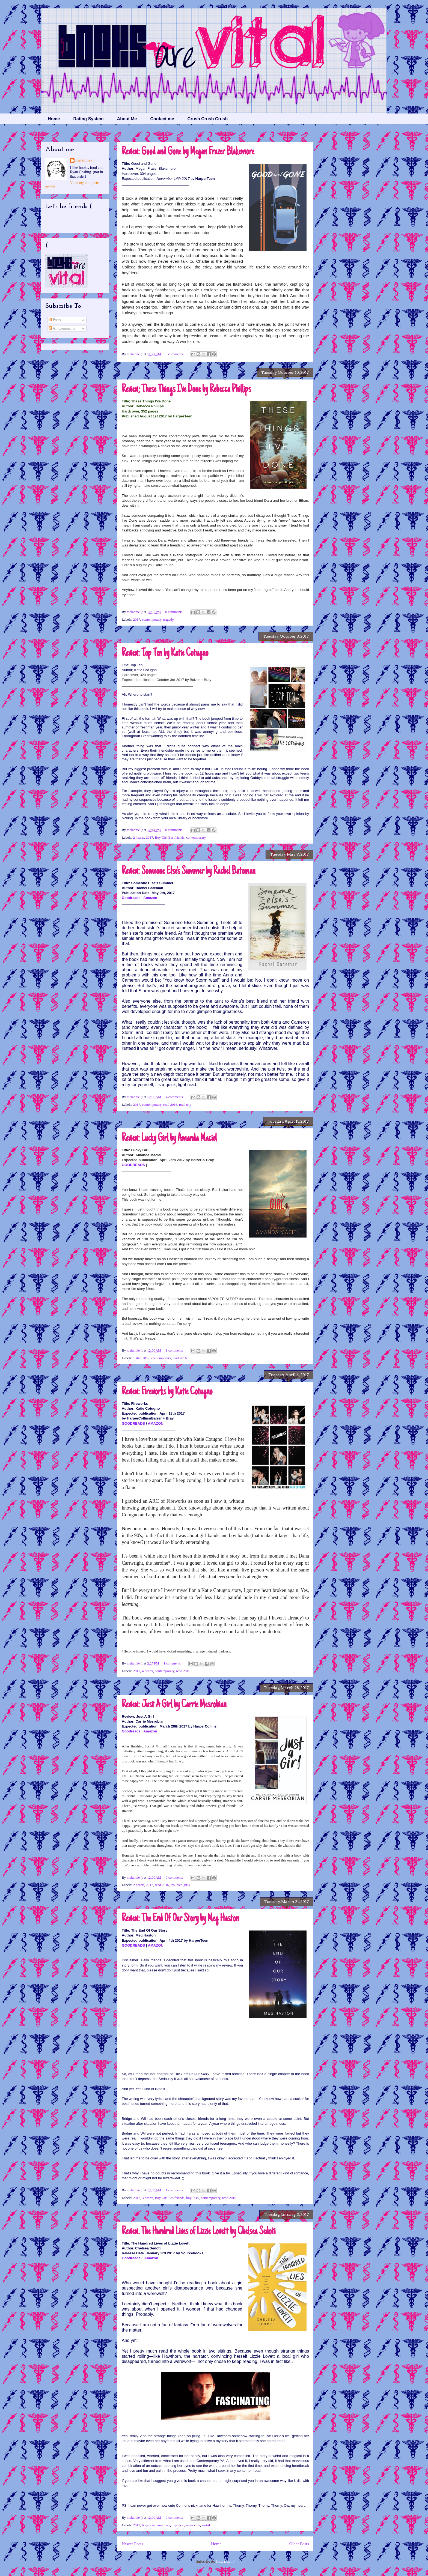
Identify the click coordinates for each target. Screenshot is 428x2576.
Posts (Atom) (225, 2561)
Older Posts (299, 2543)
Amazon (150, 898)
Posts (55, 320)
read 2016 (170, 1104)
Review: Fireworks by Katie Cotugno (167, 1392)
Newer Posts (132, 2543)
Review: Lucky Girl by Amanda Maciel (169, 1138)
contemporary (151, 619)
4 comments (174, 1097)
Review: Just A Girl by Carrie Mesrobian (174, 1705)
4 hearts (147, 1671)
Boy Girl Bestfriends (169, 837)
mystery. (178, 2525)
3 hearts (147, 2198)
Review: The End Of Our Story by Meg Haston (180, 1918)
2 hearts (138, 837)
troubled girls (180, 1885)
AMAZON (156, 1423)
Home (54, 118)
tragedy (168, 619)
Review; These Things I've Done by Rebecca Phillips (186, 389)
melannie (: (135, 354)
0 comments (174, 354)
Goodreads (131, 898)
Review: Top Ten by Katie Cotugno (165, 653)
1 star (137, 1358)
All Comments (62, 328)
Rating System (88, 118)
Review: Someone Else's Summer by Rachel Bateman (188, 871)
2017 (136, 619)
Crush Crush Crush (208, 118)
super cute (193, 2525)
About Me (127, 118)
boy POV (192, 2198)
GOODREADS (133, 1165)
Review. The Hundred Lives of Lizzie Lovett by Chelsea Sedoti (198, 2231)
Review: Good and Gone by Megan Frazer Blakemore (188, 152)
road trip (185, 1104)
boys (145, 2525)
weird (206, 2525)
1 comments (174, 1350)
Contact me (162, 118)
